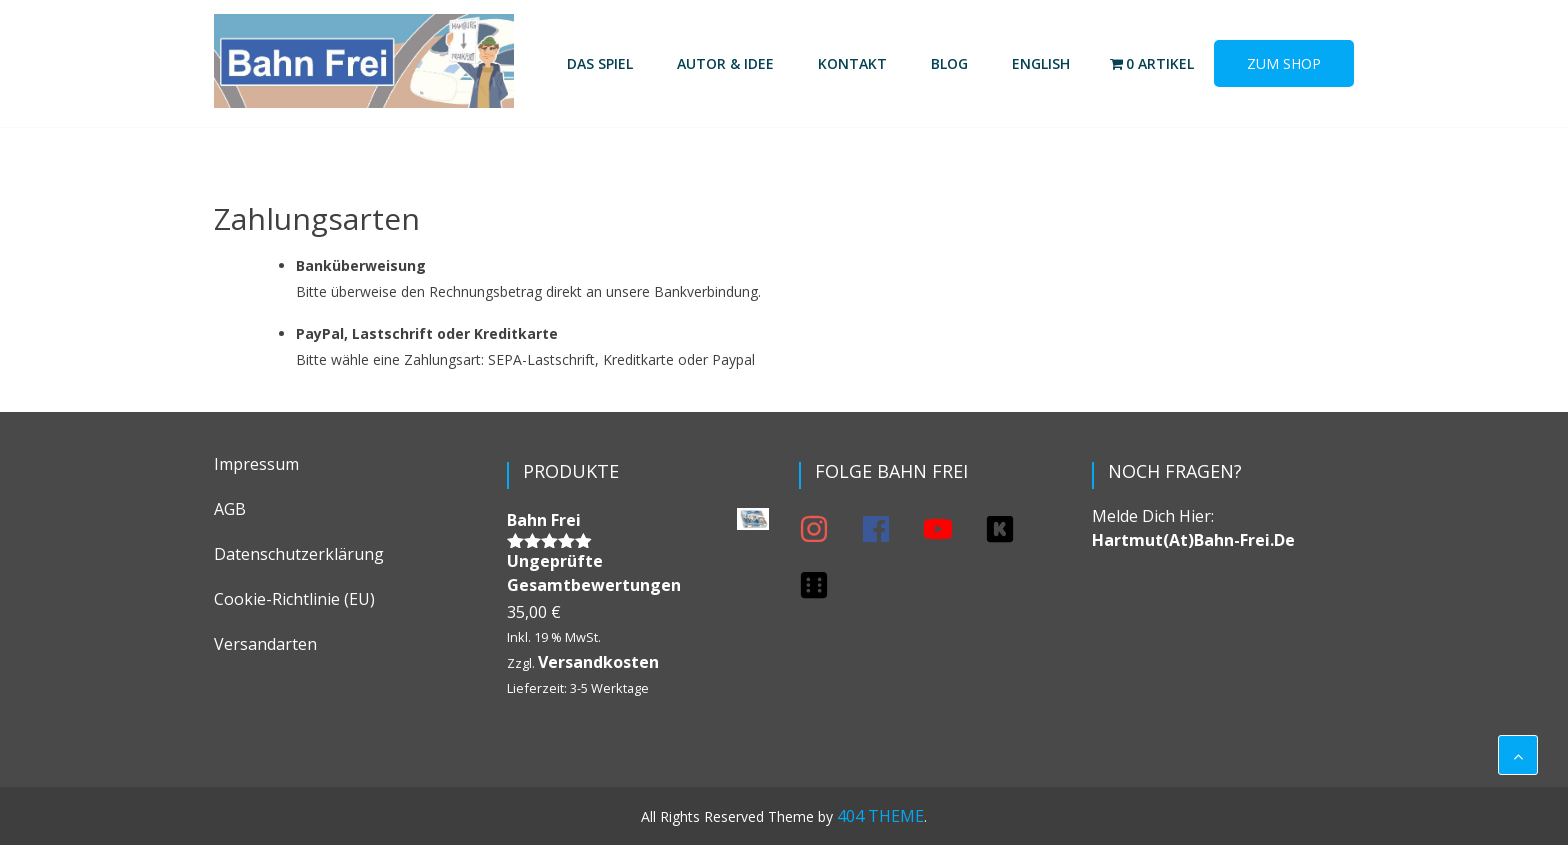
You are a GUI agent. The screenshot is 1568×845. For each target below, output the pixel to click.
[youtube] (952, 529)
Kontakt (852, 63)
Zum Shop (1284, 63)
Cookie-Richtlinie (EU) (294, 599)
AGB (230, 509)
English (1041, 63)
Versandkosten (598, 662)
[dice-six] (818, 585)
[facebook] (890, 529)
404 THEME (880, 816)
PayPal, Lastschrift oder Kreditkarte (427, 333)
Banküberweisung (361, 265)
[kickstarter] (1014, 529)
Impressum (256, 464)
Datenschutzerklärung (299, 554)
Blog (949, 63)
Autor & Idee (725, 63)
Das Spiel (600, 63)
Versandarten (265, 644)
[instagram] (828, 529)
